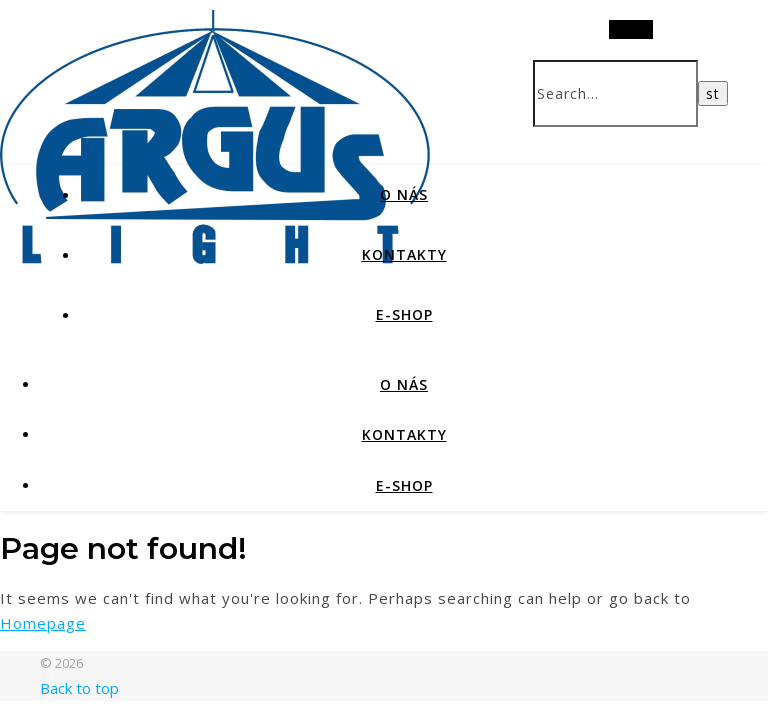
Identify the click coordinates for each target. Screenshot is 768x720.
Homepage (43, 623)
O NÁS (404, 194)
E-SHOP (404, 314)
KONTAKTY (404, 254)
